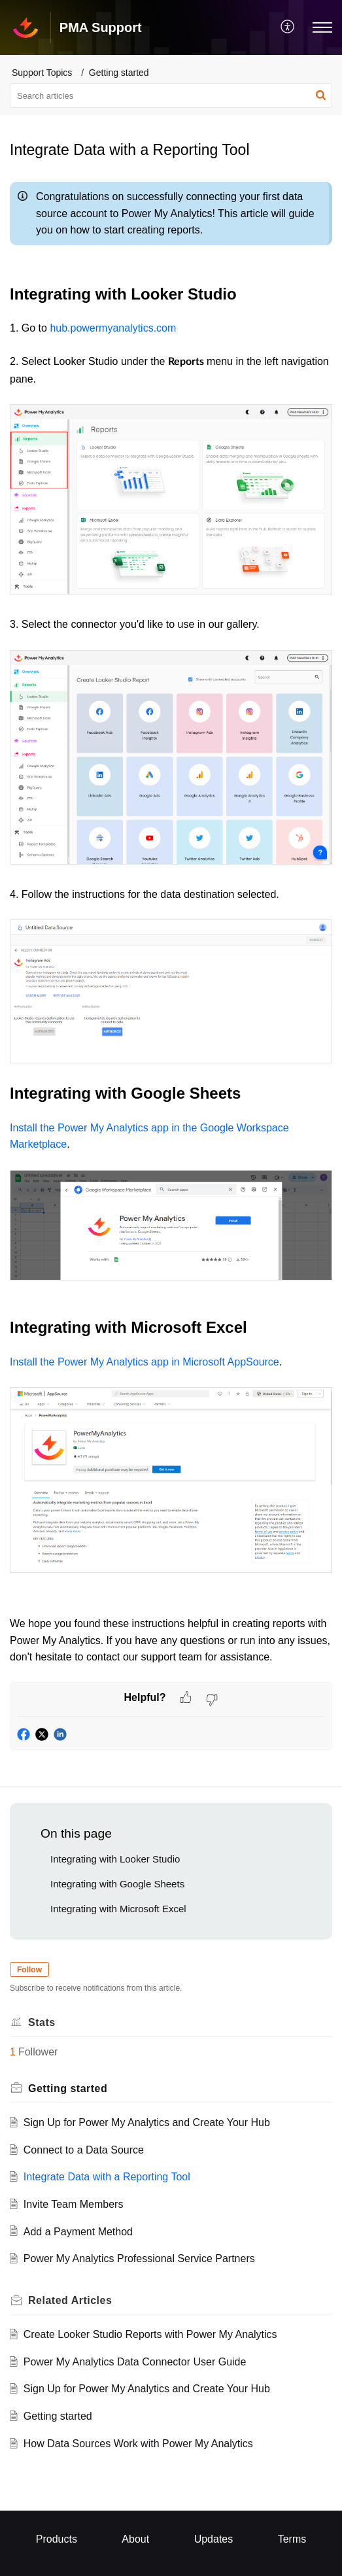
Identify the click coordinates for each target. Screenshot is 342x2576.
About (135, 2539)
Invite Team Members (74, 2204)
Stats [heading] (42, 2022)
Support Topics (42, 72)
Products (56, 2539)
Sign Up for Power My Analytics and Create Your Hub (147, 2122)
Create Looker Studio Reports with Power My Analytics (150, 2334)
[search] (171, 95)
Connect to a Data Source (84, 2149)
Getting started (119, 72)
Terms (292, 2539)
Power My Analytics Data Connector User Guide (135, 2361)
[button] (288, 27)
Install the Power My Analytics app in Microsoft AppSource (144, 1361)
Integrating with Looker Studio (115, 1858)
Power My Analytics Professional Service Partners (139, 2258)
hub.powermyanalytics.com (113, 328)
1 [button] (13, 2051)
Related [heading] (70, 2300)
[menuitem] (288, 27)
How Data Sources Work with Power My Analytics (138, 2443)
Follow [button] (29, 1969)
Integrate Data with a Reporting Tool (107, 2176)
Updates (213, 2539)
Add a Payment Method (78, 2231)
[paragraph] (171, 928)
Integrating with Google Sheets (117, 1883)
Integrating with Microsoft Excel (118, 1908)
